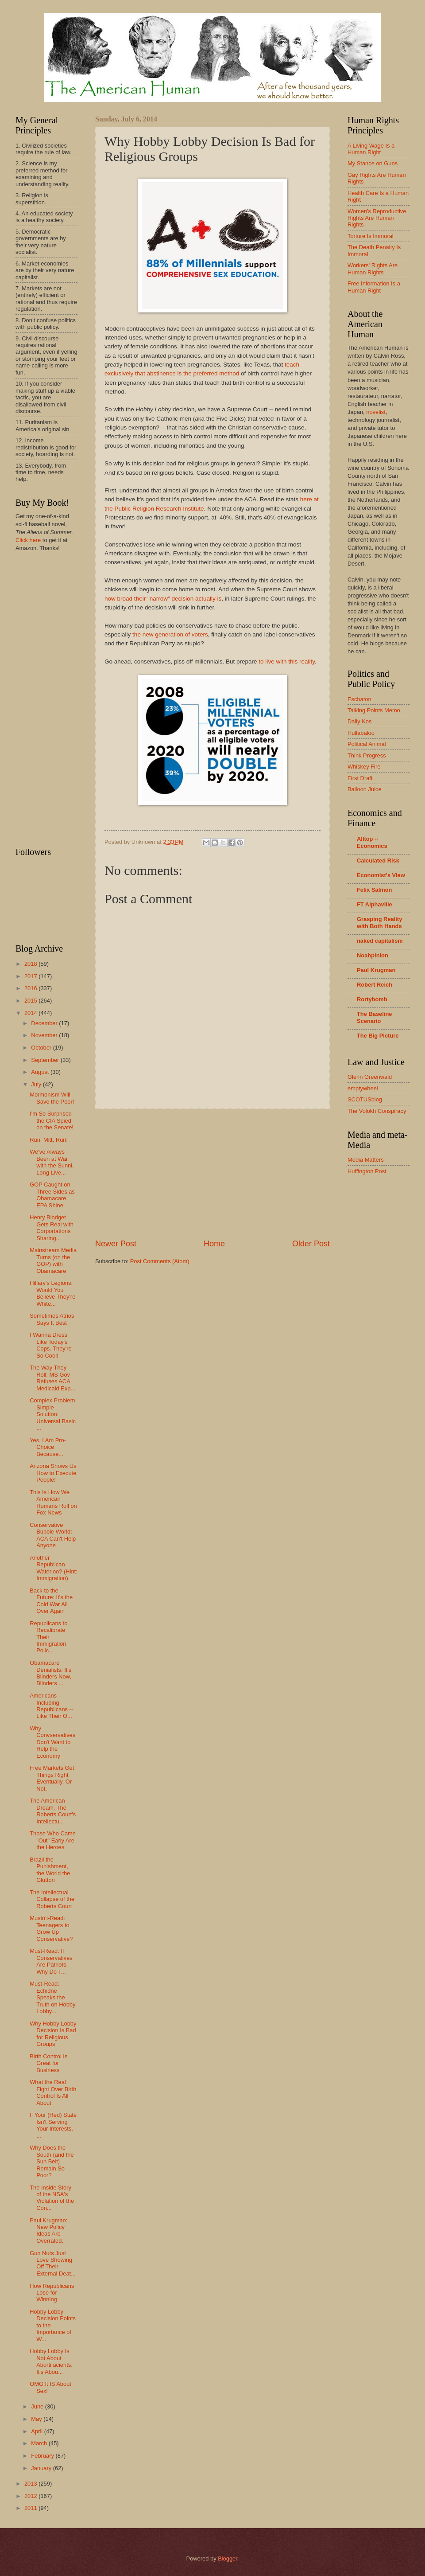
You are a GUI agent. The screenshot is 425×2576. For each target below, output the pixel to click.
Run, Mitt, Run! (49, 1139)
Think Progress (367, 755)
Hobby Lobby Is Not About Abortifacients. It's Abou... (51, 2361)
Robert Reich (374, 984)
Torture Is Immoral (371, 236)
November (45, 1035)
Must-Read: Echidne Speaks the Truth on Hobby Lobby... (52, 1997)
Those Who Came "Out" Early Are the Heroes (53, 1840)
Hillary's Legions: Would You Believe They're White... (52, 1293)
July (36, 1084)
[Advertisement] (212, 1173)
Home (214, 1243)
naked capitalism (380, 940)
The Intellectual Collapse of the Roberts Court (52, 1899)
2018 (31, 963)
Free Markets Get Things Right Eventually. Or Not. (52, 1777)
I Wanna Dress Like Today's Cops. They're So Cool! (51, 1344)
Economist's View (381, 875)
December (45, 1023)
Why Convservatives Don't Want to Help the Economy (52, 1742)
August (40, 1072)
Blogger (227, 2558)
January (42, 2468)
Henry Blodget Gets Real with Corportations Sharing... (51, 1227)
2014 (31, 1013)
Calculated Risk (378, 860)
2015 (31, 1000)
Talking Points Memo (374, 710)
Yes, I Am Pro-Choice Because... (48, 1447)
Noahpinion (372, 955)
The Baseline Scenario (374, 1017)
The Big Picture (377, 1035)
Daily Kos (359, 721)
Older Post (311, 1243)
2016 (31, 988)
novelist (376, 412)
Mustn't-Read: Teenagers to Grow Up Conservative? (51, 1928)
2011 (31, 2508)
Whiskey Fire (364, 766)
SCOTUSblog (365, 1099)
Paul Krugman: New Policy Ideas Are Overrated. (48, 2230)
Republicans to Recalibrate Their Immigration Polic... (48, 1637)
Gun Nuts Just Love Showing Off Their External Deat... (53, 2263)
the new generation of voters (170, 634)
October (42, 1047)
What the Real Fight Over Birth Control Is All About (53, 2092)
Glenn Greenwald (370, 1076)
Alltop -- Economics (372, 842)
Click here (28, 540)
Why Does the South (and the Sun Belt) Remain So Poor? (51, 2161)
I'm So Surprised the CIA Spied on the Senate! (51, 1120)
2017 (31, 976)
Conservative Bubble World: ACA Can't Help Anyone (53, 1535)
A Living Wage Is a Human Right (371, 149)
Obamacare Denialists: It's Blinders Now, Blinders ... (50, 1672)
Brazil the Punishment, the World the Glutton (50, 1869)
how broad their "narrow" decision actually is (162, 598)
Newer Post (115, 1243)
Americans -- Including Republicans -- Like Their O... (51, 1705)
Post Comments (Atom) (159, 1261)
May (37, 2419)
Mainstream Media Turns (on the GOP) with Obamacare (53, 1260)
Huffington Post (367, 1171)
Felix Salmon (374, 889)
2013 (31, 2483)
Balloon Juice (365, 789)
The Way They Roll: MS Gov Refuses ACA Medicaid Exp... (52, 1377)
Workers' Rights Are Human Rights (373, 268)
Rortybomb (372, 999)
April (37, 2431)
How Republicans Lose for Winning (52, 2293)
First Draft (360, 778)
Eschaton (359, 699)
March (39, 2443)
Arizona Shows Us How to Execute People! (53, 1473)
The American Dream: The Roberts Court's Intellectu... (53, 1810)
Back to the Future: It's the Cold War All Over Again (51, 1600)
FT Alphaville (374, 904)
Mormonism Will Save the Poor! (52, 1098)
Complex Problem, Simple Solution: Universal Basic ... (53, 1414)
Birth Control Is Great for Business (48, 2063)
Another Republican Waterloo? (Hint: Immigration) (53, 1567)
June (38, 2406)
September (46, 1060)
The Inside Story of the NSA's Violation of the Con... (52, 2197)
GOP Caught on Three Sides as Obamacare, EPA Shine (52, 1194)
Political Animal (367, 744)
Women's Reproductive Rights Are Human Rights (377, 218)
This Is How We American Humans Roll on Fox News (53, 1502)
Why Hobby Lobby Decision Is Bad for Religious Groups (53, 2033)
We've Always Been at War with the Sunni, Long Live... (51, 1161)
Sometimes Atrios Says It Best (52, 1319)
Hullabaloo (361, 733)
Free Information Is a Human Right (374, 286)
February (43, 2455)
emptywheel (363, 1088)
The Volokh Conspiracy (377, 1111)
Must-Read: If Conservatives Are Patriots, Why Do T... (51, 1961)
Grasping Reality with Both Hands (379, 922)
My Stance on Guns (373, 163)
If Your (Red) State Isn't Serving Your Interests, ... (53, 2125)
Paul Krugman (376, 970)
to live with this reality (287, 661)
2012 (31, 2496)
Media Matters (366, 1159)
